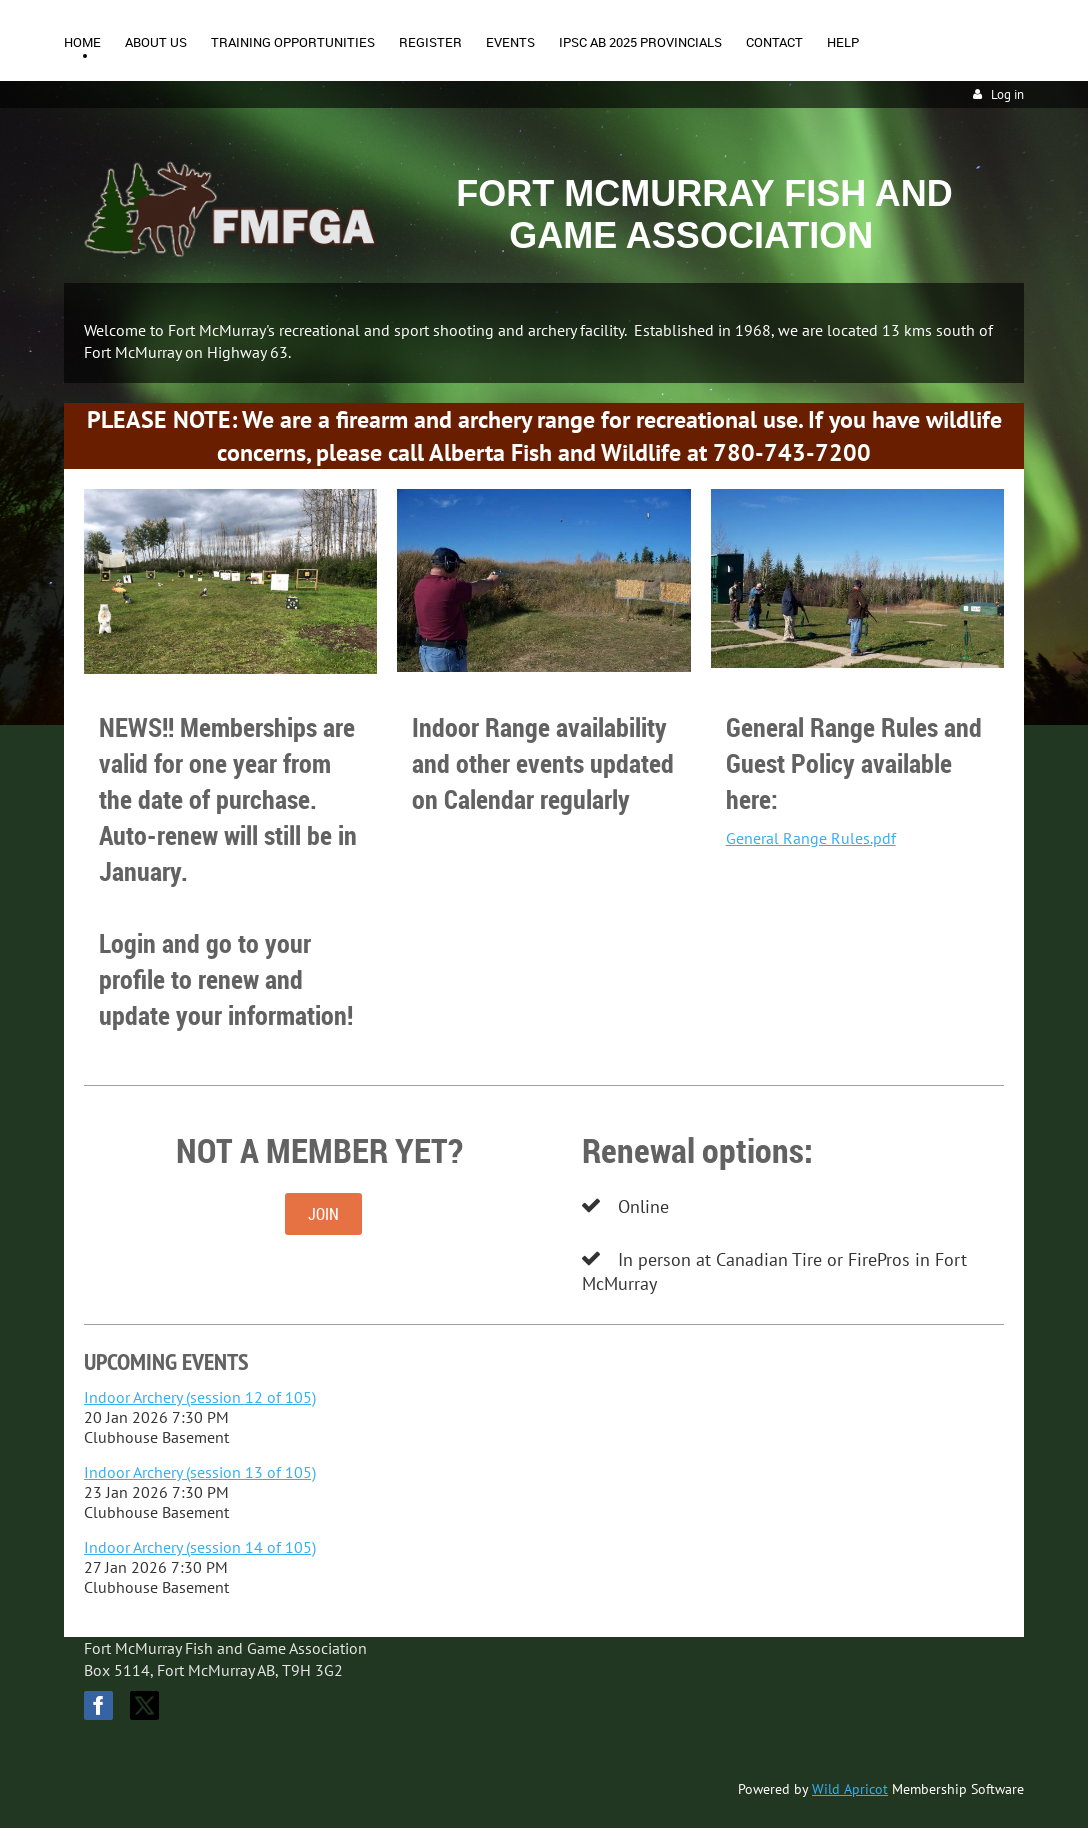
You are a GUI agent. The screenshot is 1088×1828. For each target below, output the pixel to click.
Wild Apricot (850, 1789)
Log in (1007, 94)
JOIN (323, 1214)
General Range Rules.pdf (811, 838)
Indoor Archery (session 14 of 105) (200, 1547)
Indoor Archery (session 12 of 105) (200, 1397)
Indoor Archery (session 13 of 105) (200, 1472)
